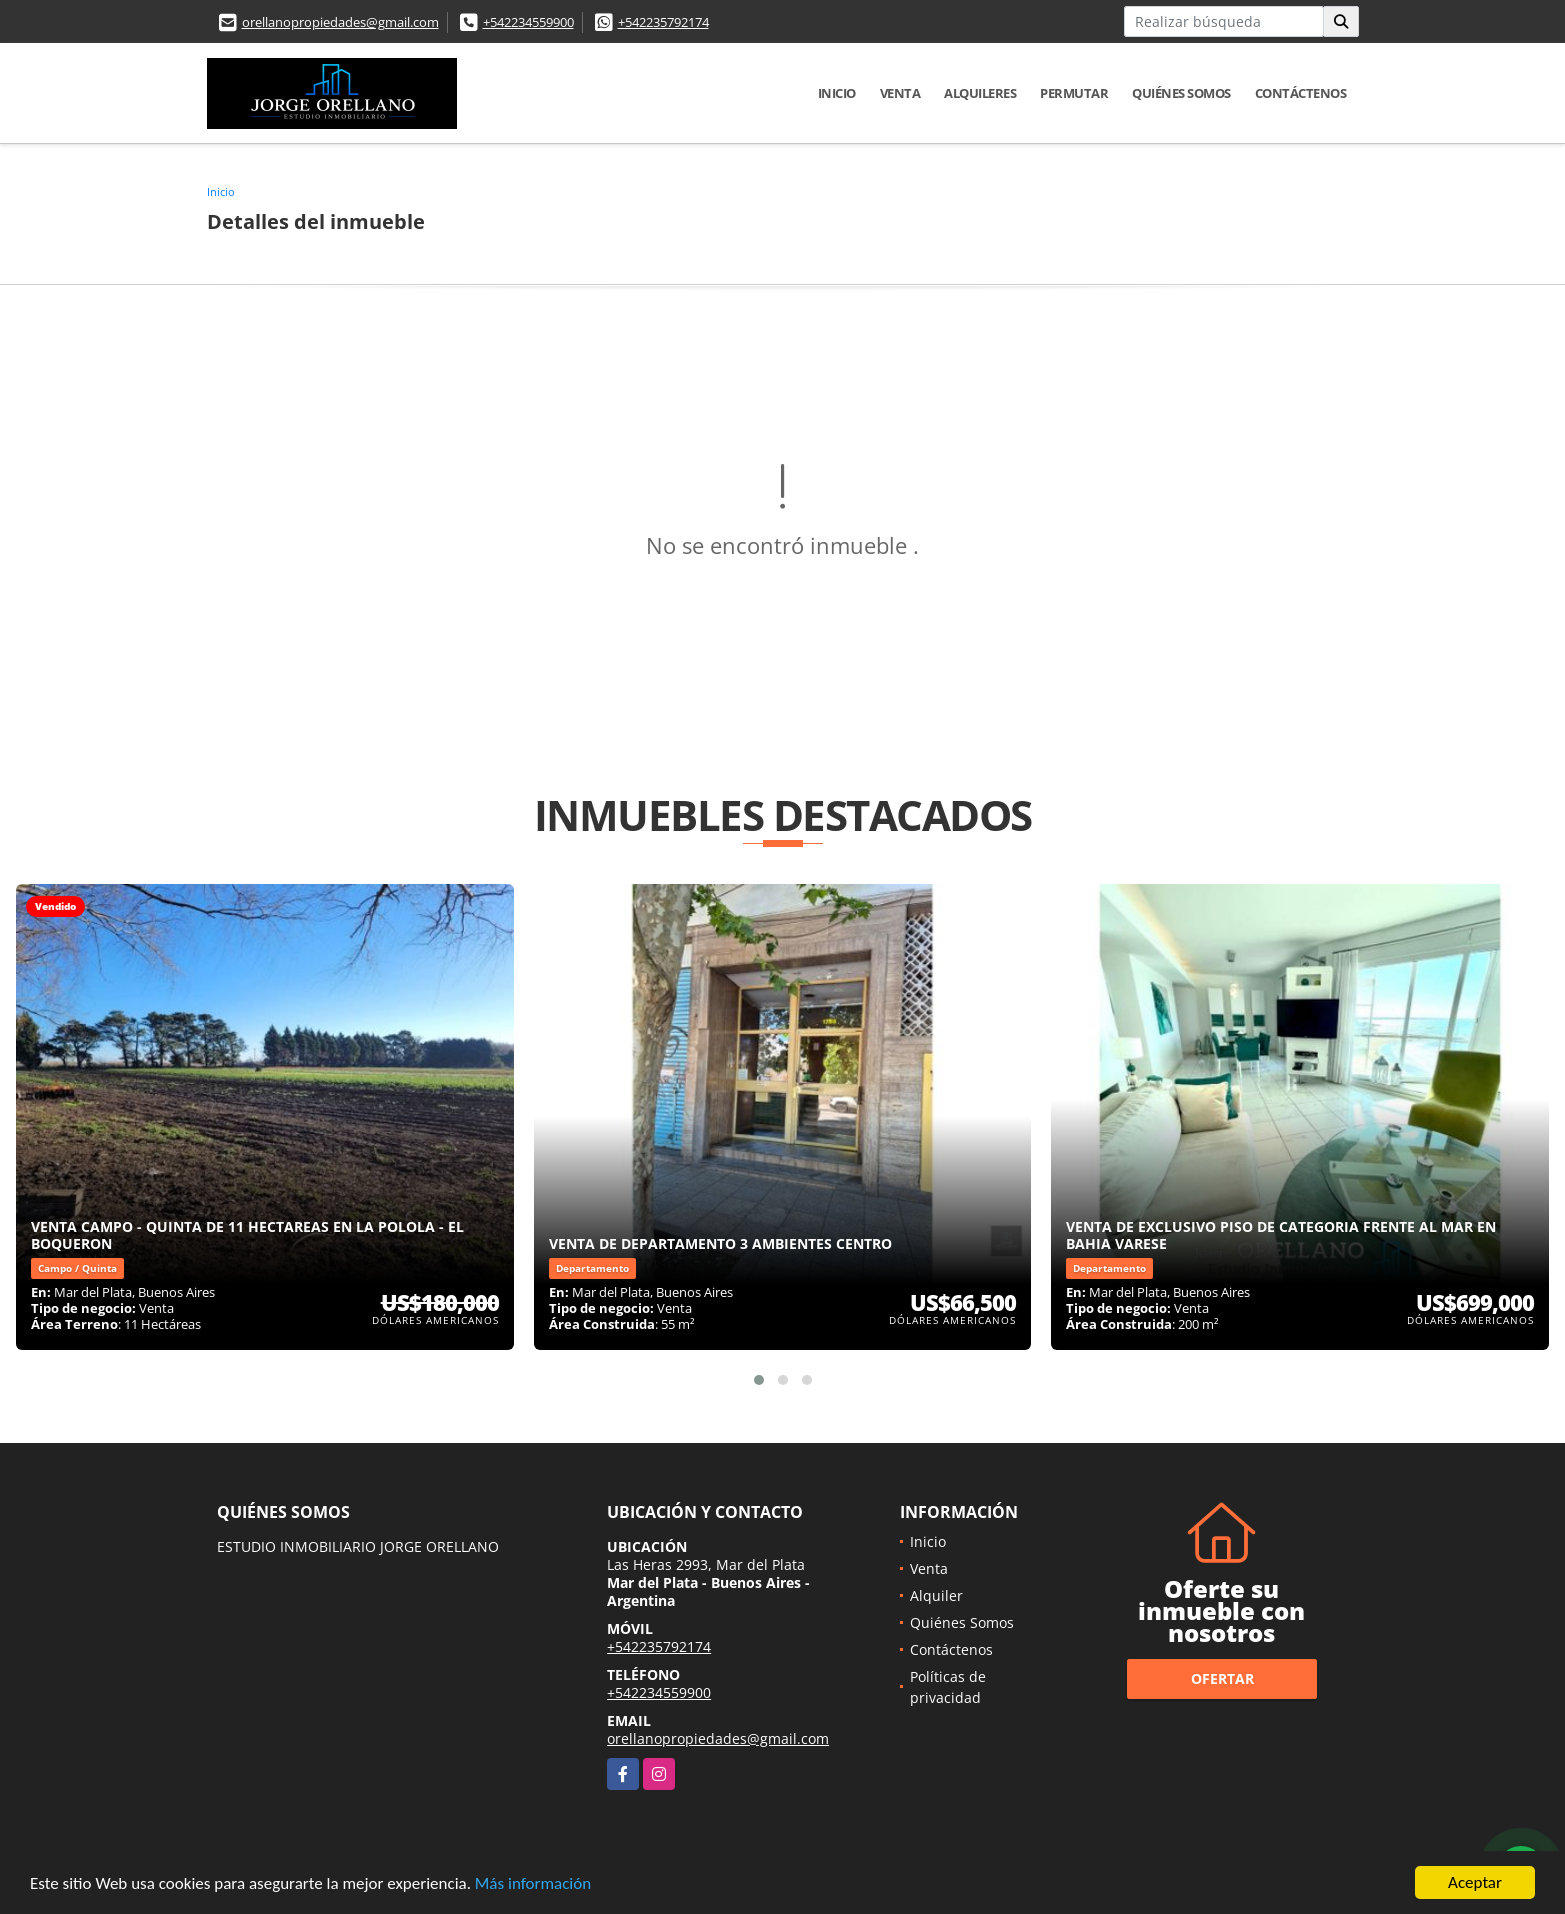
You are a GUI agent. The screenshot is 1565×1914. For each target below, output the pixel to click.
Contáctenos (1301, 93)
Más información (533, 1884)
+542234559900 (528, 22)
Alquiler (936, 1595)
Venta (900, 93)
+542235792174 (663, 22)
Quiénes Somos (1181, 93)
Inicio (837, 93)
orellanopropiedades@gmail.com (340, 22)
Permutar (1074, 93)
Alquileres (980, 93)
